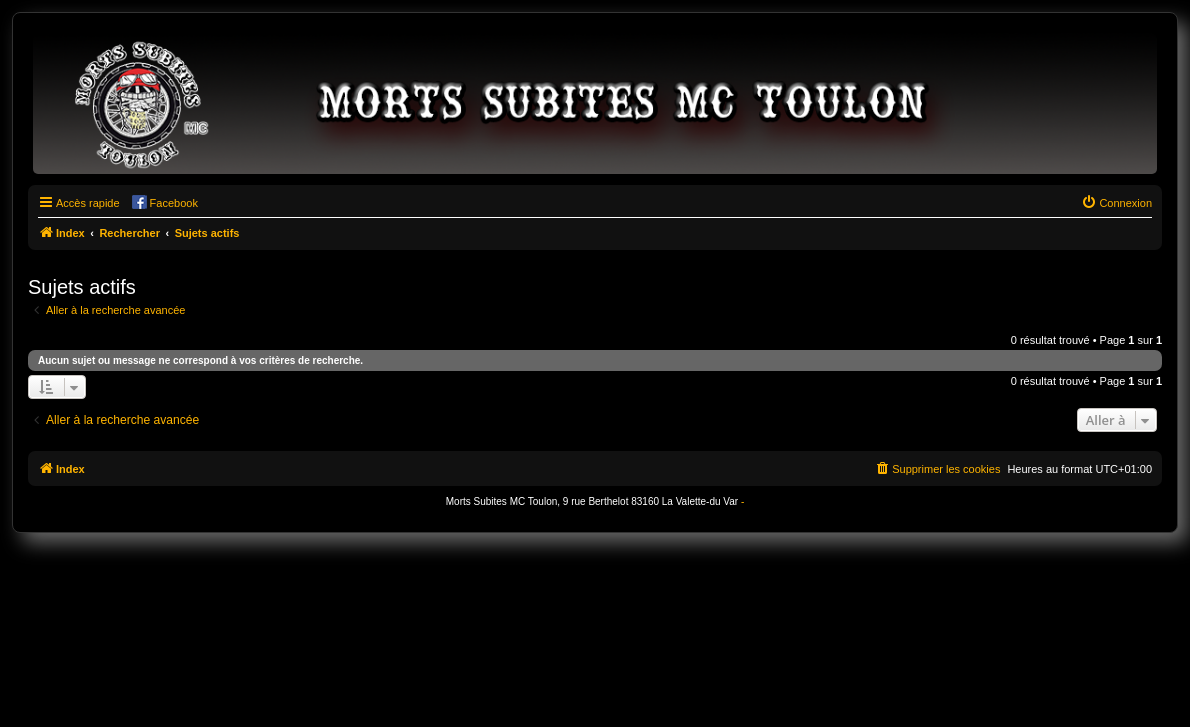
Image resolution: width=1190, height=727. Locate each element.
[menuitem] (1116, 203)
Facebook (174, 203)
